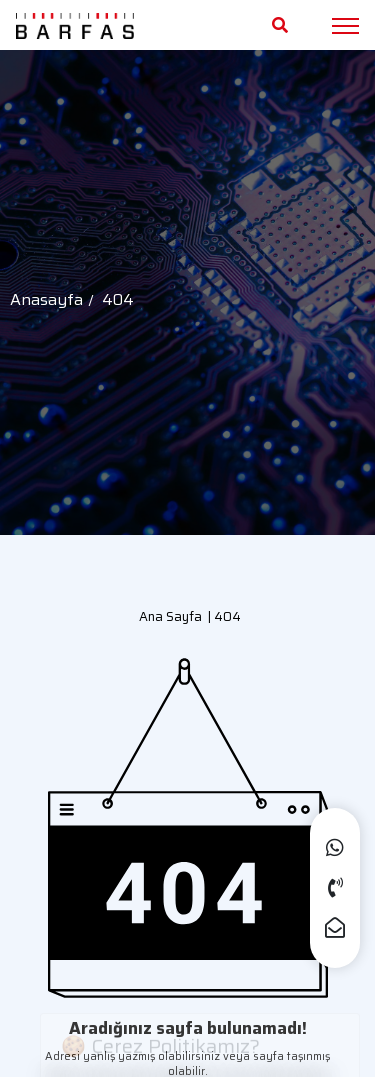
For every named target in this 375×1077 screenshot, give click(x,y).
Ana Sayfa (170, 616)
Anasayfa (46, 299)
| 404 (221, 616)
